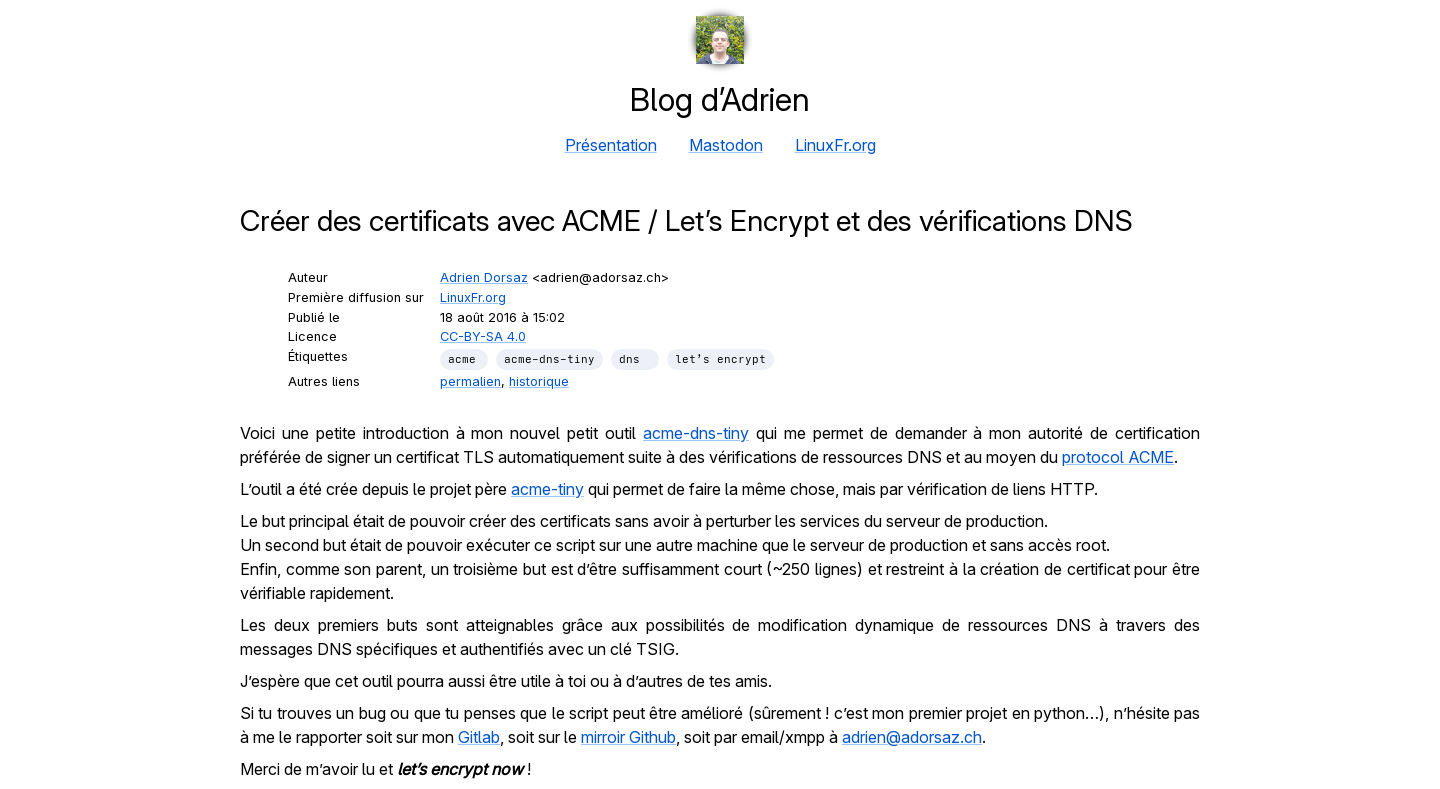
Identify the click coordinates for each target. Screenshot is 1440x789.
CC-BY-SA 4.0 (483, 336)
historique (539, 381)
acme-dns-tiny (696, 433)
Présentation (611, 145)
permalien (470, 381)
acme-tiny (547, 489)
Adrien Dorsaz (484, 277)
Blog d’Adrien (720, 99)
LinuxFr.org (835, 145)
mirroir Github (628, 737)
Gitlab (479, 737)
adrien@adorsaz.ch (912, 737)
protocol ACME (1118, 457)
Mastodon (726, 145)
